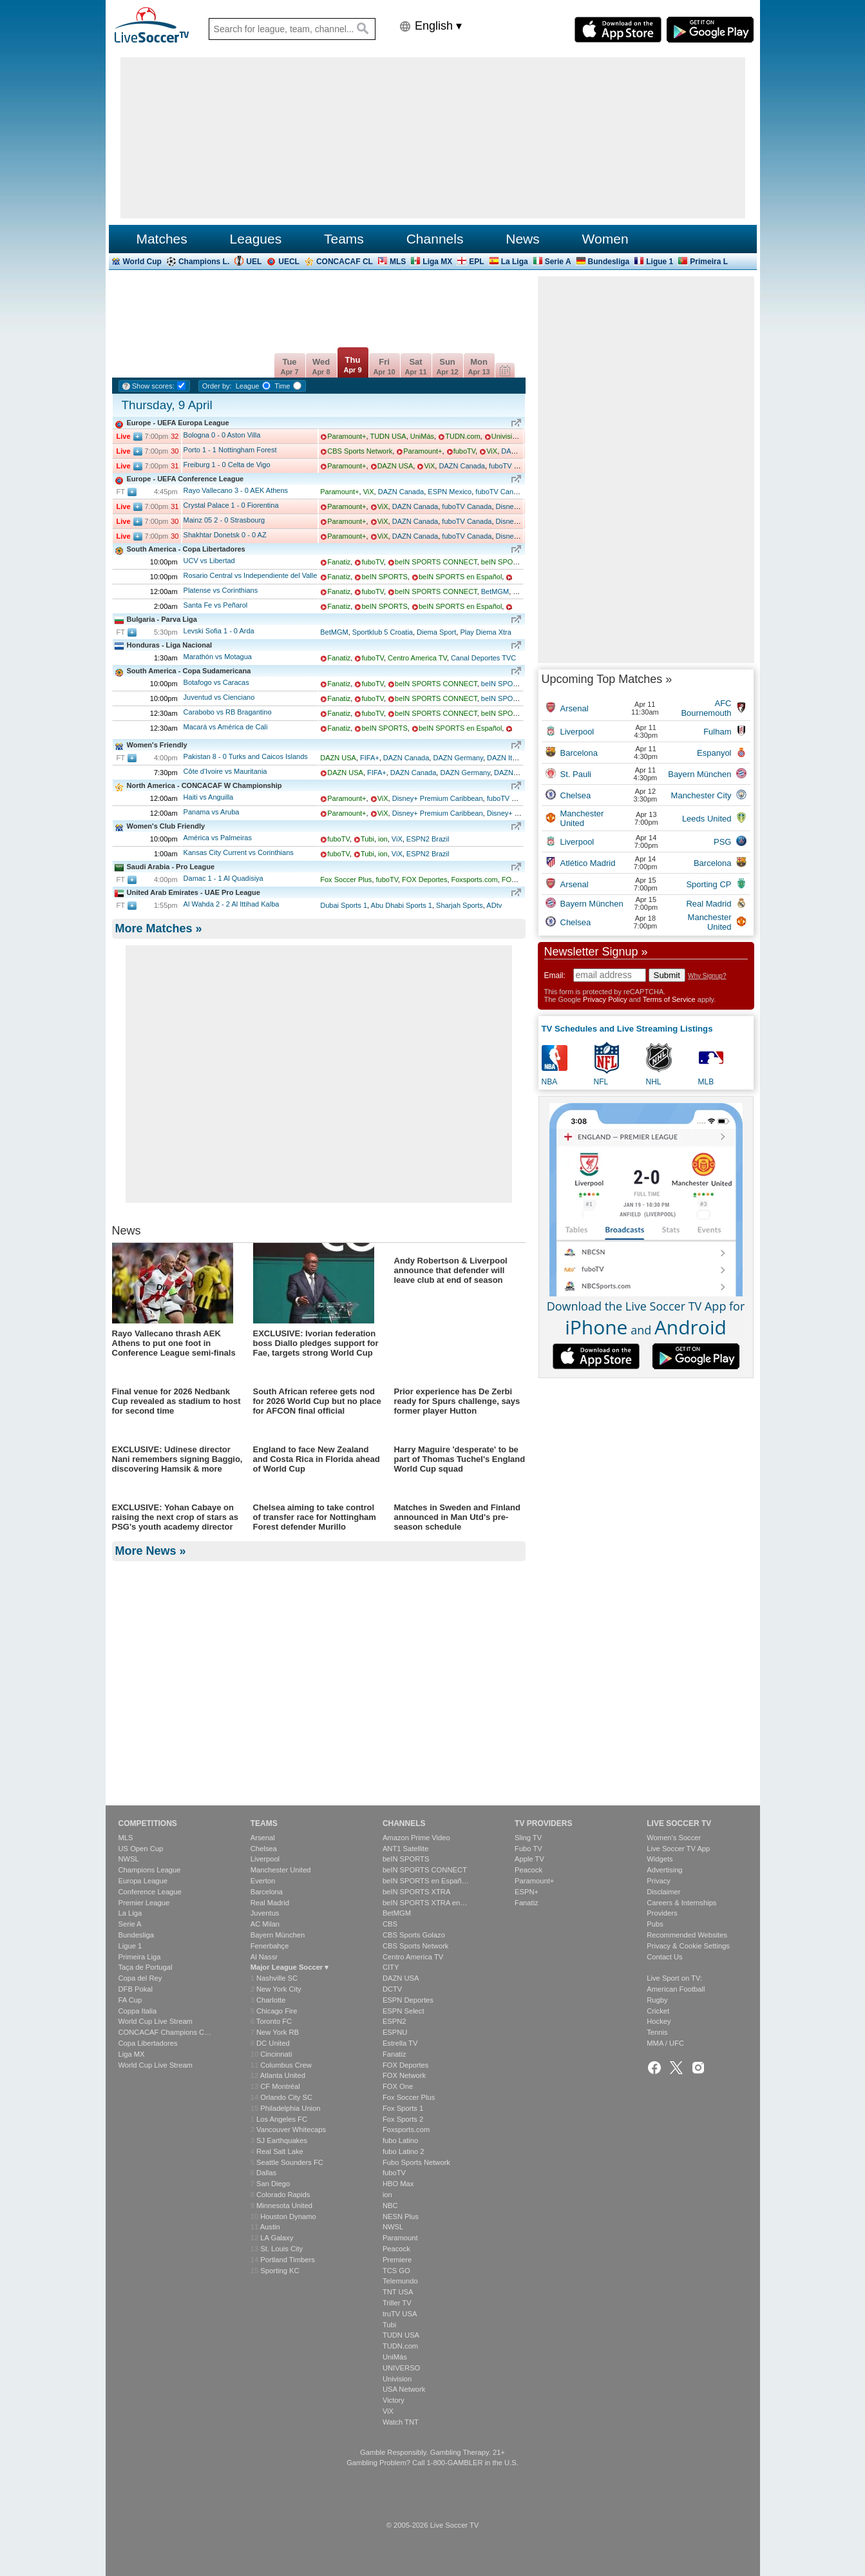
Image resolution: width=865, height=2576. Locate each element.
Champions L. (203, 261)
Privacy (658, 1881)
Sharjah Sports (459, 905)
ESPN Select (403, 2011)
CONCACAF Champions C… (165, 2032)
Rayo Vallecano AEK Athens (236, 490)
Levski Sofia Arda (219, 631)
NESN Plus (401, 2216)
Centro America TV (417, 658)
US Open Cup (141, 1848)
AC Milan (265, 1924)
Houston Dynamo (288, 2216)
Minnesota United (284, 2205)
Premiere (397, 2260)
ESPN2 (394, 2021)
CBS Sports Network (359, 451)
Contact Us (664, 1957)
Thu (352, 364)
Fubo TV (528, 1848)
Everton (263, 1881)
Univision (397, 2379)
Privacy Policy (605, 999)
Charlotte (270, 2000)
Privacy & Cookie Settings (688, 1946)
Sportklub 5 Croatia (382, 632)
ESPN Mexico (449, 491)
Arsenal (263, 1837)
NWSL (129, 1859)
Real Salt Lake (279, 2151)
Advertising (664, 1870)
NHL (653, 1081)
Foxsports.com (475, 879)
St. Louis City (281, 2249)
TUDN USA (388, 436)
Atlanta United (282, 2075)
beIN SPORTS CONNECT (436, 562)
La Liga (514, 261)
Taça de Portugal (146, 1967)
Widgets (659, 1859)
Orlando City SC (286, 2097)
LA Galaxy (276, 2238)
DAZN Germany (457, 758)
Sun (447, 366)
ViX (491, 451)
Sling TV (528, 1837)
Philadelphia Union (290, 2108)
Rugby (657, 2000)
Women (605, 238)
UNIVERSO (401, 2368)
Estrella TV (400, 2043)
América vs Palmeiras (218, 837)
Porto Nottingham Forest (230, 450)
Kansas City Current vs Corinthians (239, 852)
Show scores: (153, 386)
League (248, 386)
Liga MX (437, 261)
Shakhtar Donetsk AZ (225, 535)
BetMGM (495, 591)
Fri (384, 366)
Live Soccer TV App (678, 1848)
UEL (253, 261)
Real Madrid (270, 1903)
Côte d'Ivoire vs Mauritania (225, 771)
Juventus (265, 1913)
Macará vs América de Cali (226, 727)
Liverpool (265, 1859)
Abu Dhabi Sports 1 (401, 905)
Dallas (266, 2173)
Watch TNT (401, 2422)
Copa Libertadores (148, 2043)
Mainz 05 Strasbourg (224, 520)
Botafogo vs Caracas (216, 682)
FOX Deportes (424, 879)
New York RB (277, 2032)
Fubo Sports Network (416, 2162)
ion (383, 839)
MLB (706, 1081)
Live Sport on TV (673, 1978)
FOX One (398, 2086)
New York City (278, 1989)
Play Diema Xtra (485, 632)
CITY (391, 1967)
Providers (662, 1913)
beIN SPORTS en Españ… (426, 1881)
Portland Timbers (287, 2260)
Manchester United (281, 1870)
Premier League (144, 1903)
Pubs (655, 1924)
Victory (393, 2400)
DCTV (392, 1989)
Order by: (217, 386)
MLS (398, 261)
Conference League (150, 1892)
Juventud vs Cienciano (219, 697)
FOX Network (404, 2075)
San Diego (273, 2183)
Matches (161, 238)
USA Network (404, 2389)
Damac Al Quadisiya (223, 878)
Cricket (658, 2011)
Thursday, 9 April (167, 405)
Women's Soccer (674, 1837)
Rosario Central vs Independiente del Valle (251, 575)
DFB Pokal (136, 1989)
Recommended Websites (687, 1935)
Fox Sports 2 (403, 2119)
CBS (390, 1924)
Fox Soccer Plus (346, 879)
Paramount (400, 2238)
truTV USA (400, 2314)
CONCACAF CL (344, 261)
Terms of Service (669, 999)
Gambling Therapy (459, 2452)
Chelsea (264, 1848)
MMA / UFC (665, 2043)
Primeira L (709, 261)
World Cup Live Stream (156, 2021)
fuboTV (464, 451)
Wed (321, 366)
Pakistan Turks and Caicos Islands (246, 756)
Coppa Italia (138, 2011)
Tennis (657, 2032)
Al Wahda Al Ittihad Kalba (232, 904)
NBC (390, 2205)
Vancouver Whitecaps (291, 2129)
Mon (479, 366)
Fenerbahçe (270, 1946)
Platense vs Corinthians (221, 590)
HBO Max (398, 2183)
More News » (150, 1769)
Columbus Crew (286, 2065)
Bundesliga (609, 261)
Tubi (367, 839)
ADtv (494, 905)
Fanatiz (338, 562)
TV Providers (543, 1823)
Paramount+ (346, 436)
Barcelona (267, 1892)
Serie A (558, 261)
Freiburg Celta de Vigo (227, 464)
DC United (273, 2043)
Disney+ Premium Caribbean (437, 798)
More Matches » (158, 928)
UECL (288, 261)
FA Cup (130, 2000)
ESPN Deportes (408, 2000)
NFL (601, 1081)
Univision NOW (515, 436)
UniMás (422, 436)
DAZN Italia (505, 758)
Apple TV (529, 1859)
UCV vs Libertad (209, 560)
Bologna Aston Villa (222, 435)
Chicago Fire (276, 2011)
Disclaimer (663, 1892)
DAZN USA (395, 466)
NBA (550, 1081)
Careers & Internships (681, 1903)
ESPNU (395, 2032)
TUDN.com (462, 436)
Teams (344, 238)
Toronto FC (274, 2021)
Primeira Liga (140, 1957)
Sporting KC (279, 2270)
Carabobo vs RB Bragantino (228, 712)
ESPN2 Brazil (428, 839)
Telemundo (400, 2281)
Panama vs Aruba (212, 812)
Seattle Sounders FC (289, 2162)
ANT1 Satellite (406, 1848)
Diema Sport (436, 632)
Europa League (143, 1881)
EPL (476, 261)
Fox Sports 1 (403, 2108)
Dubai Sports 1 (343, 905)
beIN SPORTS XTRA (514, 562)
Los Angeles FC (281, 2119)
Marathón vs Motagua (218, 656)
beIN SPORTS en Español (460, 577)
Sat (415, 366)
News (523, 238)
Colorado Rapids (283, 2194)
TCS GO (396, 2270)
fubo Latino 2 (403, 2151)
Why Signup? (707, 975)
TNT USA (398, 2292)
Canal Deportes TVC (483, 658)
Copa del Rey (140, 1978)
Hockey (658, 2021)
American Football (676, 1989)
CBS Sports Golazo (414, 1935)
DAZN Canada (462, 466)
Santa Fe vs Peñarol (216, 605)
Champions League (150, 1870)
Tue (289, 366)
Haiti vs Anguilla (209, 797)
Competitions (148, 1823)
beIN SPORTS (384, 577)
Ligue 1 (659, 261)
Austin (270, 2227)
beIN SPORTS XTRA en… (425, 1903)
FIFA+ (369, 758)
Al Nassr (264, 1957)
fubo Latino (400, 2140)
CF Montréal (280, 2086)
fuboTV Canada (513, 466)
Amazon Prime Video (416, 1837)
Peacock (396, 2249)
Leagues (256, 238)
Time (282, 386)
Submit (667, 975)
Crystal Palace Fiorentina (231, 505)
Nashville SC (277, 1978)
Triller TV (397, 2303)
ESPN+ (526, 1892)
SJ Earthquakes (281, 2140)
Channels (435, 238)
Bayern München (278, 1935)
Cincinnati (276, 2054)
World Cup (142, 261)
